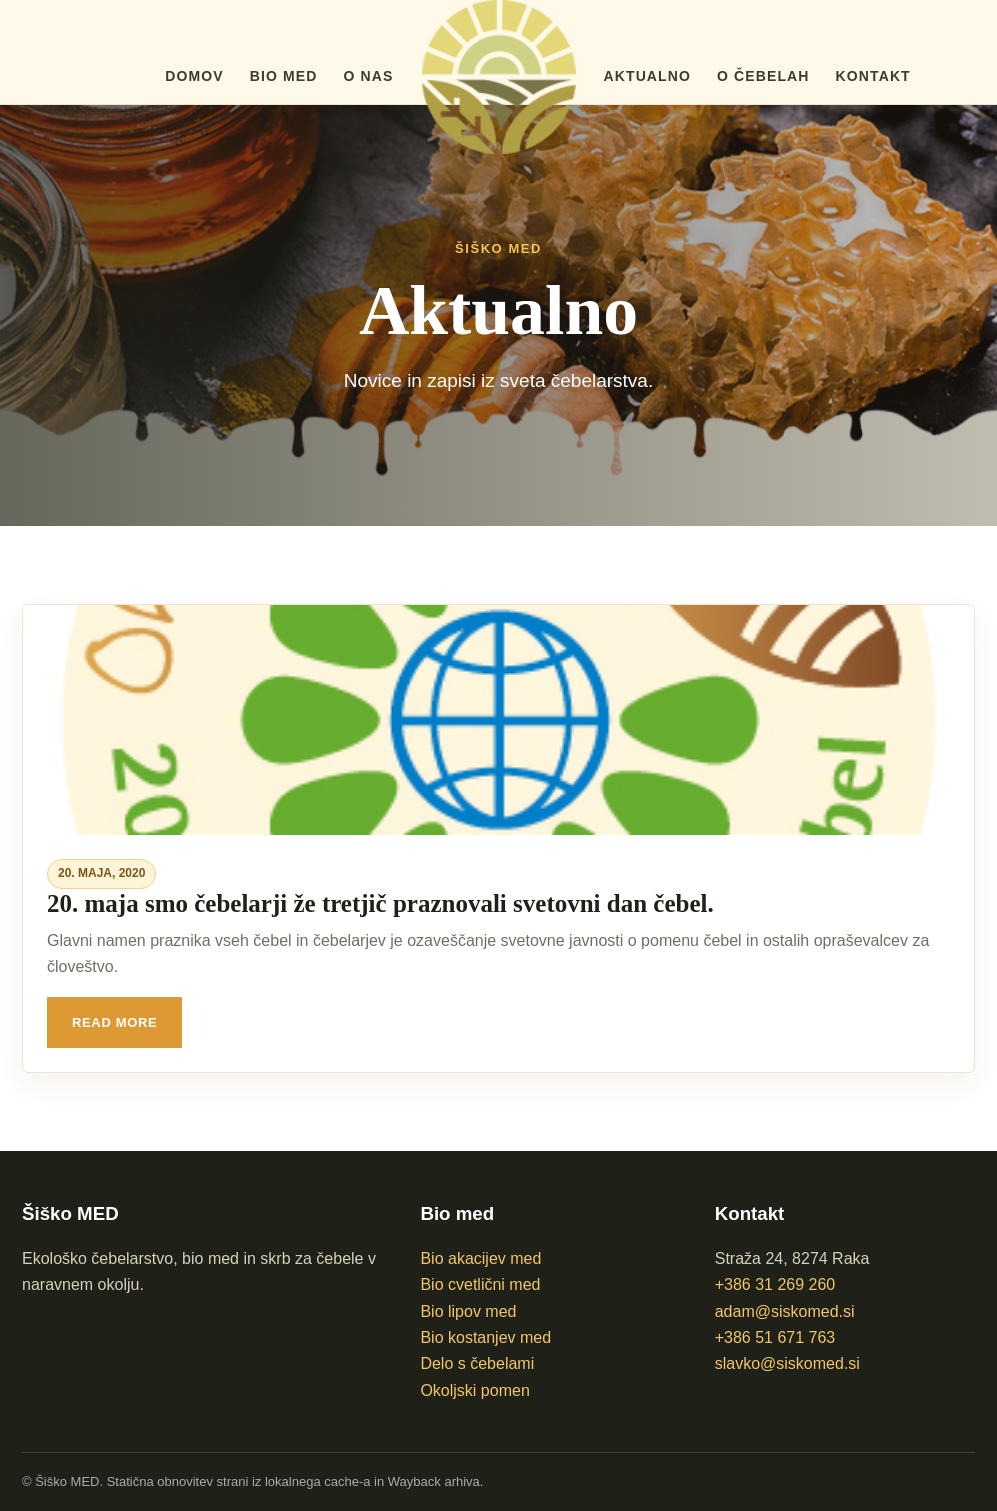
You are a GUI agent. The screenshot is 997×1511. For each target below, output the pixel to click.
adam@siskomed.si (785, 1311)
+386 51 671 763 (775, 1337)
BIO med (284, 76)
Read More (114, 1022)
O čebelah (763, 76)
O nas (369, 76)
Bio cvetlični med (480, 1284)
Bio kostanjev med (485, 1337)
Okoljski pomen (474, 1390)
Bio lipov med (468, 1311)
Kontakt (873, 76)
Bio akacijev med (480, 1258)
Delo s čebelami (477, 1363)
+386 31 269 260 (775, 1284)
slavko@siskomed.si (787, 1363)
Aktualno (648, 76)
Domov (194, 76)
